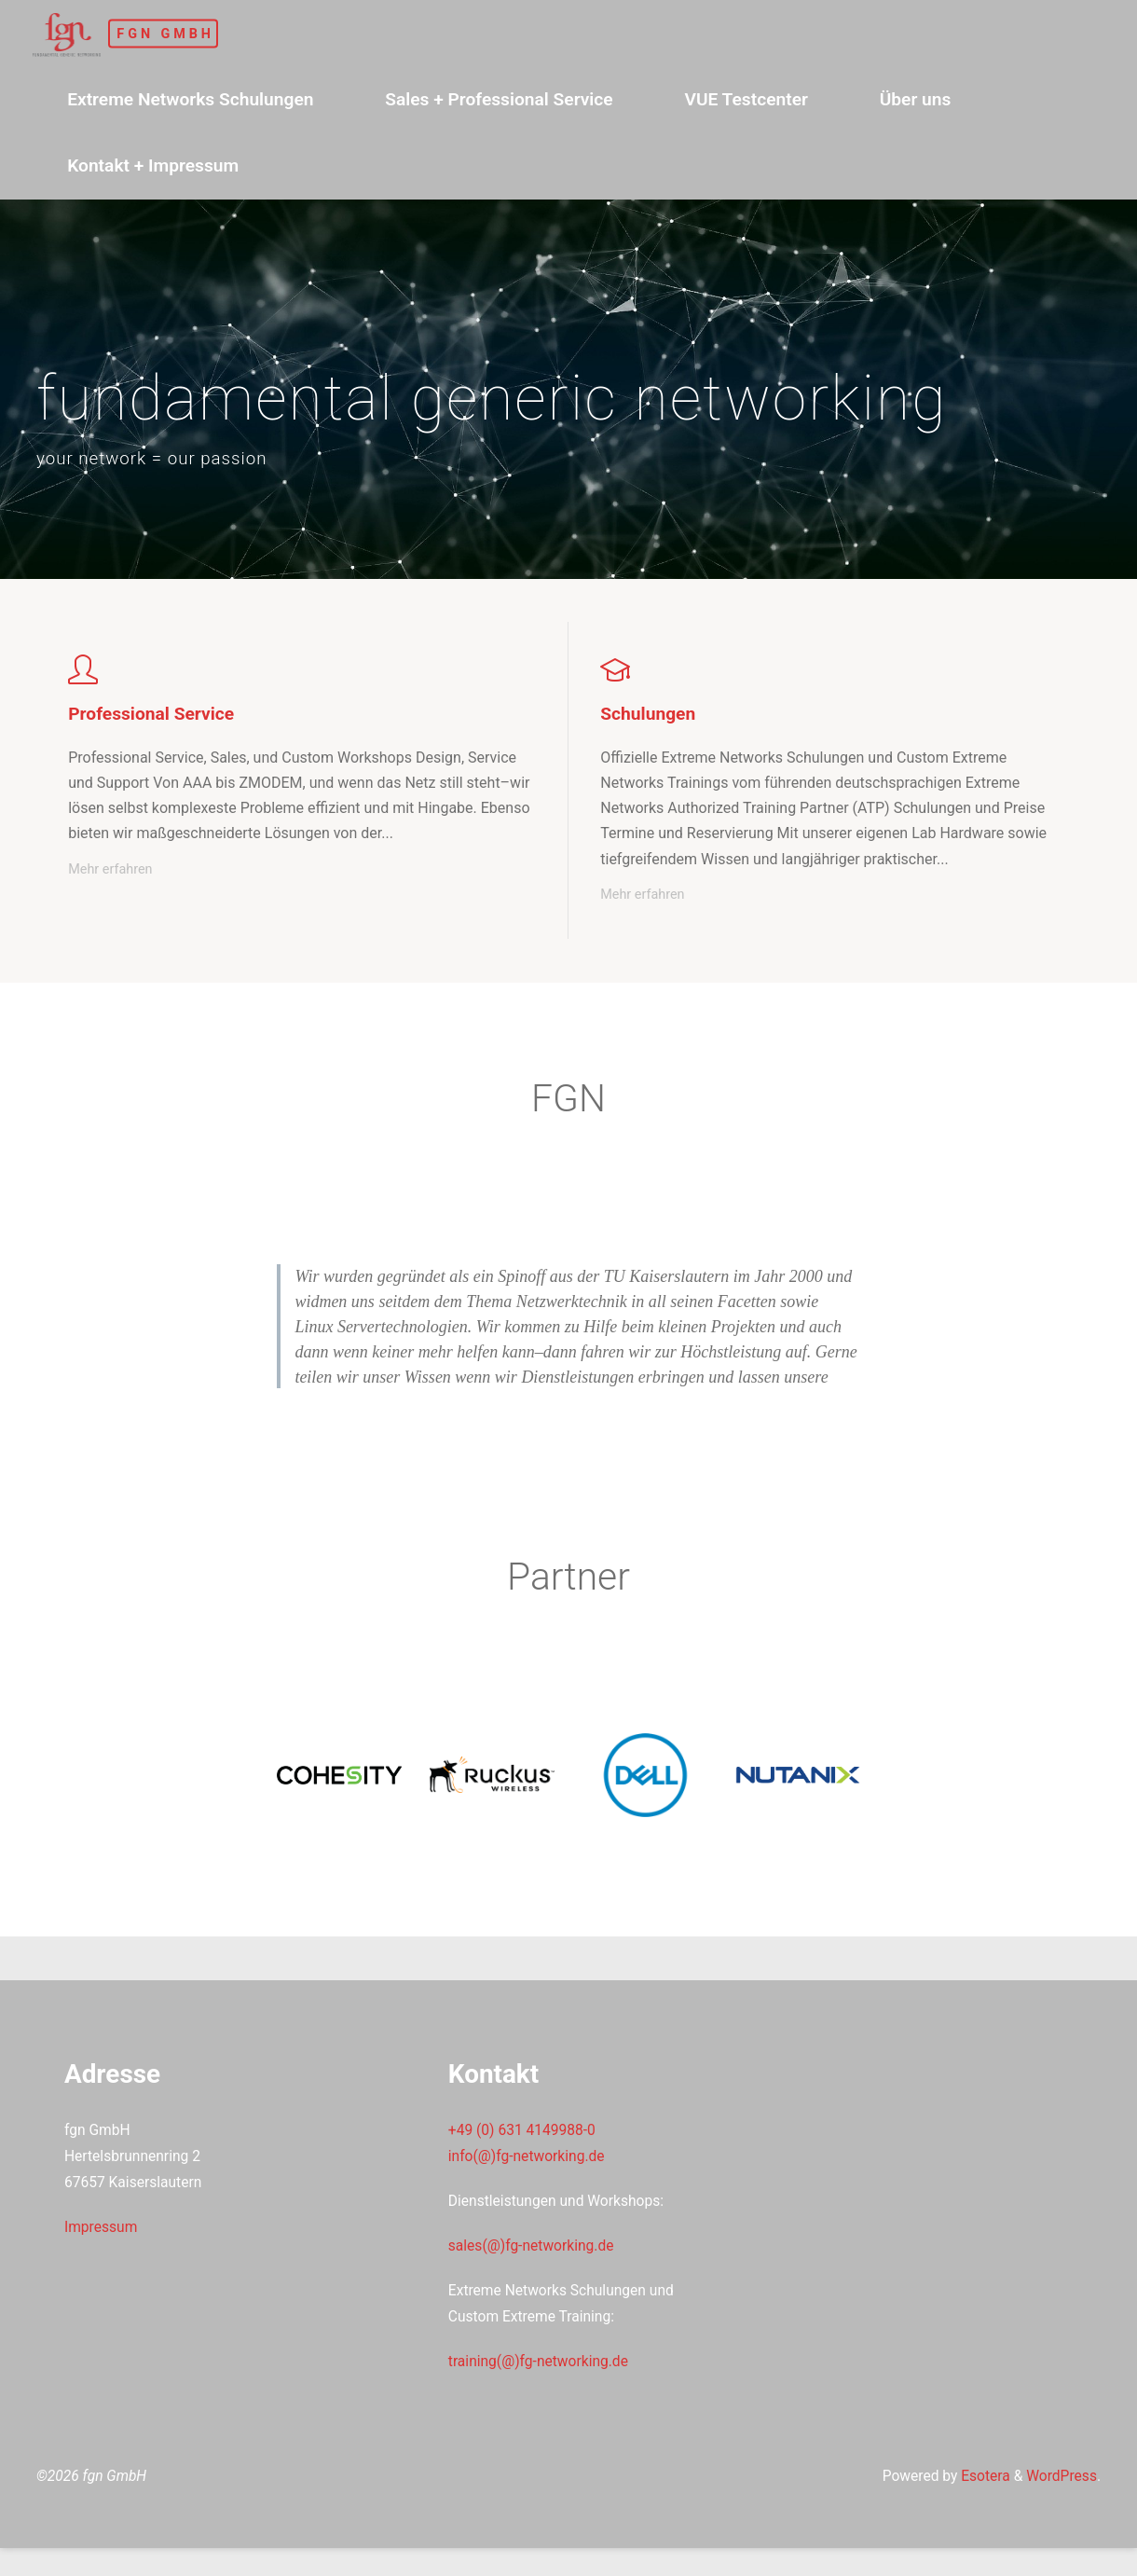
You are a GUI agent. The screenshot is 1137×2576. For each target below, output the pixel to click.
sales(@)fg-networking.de (534, 2267)
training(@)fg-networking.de (541, 2385)
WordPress (1059, 2503)
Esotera (979, 2503)
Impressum (103, 2248)
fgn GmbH (186, 33)
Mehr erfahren (111, 871)
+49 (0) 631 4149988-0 (524, 2149)
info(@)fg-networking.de (529, 2176)
